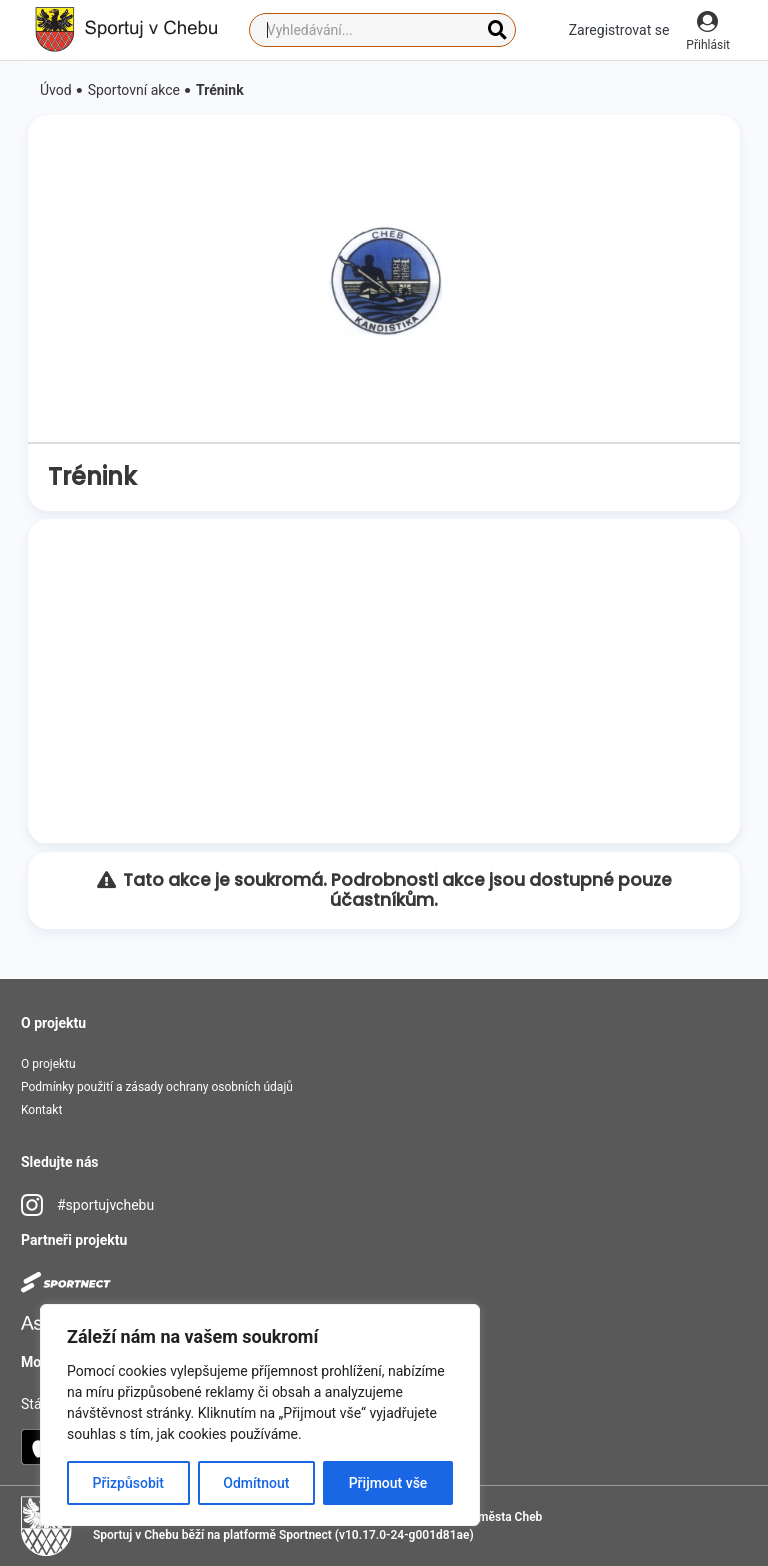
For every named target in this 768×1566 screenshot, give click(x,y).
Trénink (220, 90)
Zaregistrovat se (619, 30)
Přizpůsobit (128, 1483)
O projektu (48, 1064)
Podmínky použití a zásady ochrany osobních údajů (157, 1087)
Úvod (56, 90)
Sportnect (305, 1535)
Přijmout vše (388, 1483)
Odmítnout (256, 1483)
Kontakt (41, 1110)
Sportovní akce (134, 90)
